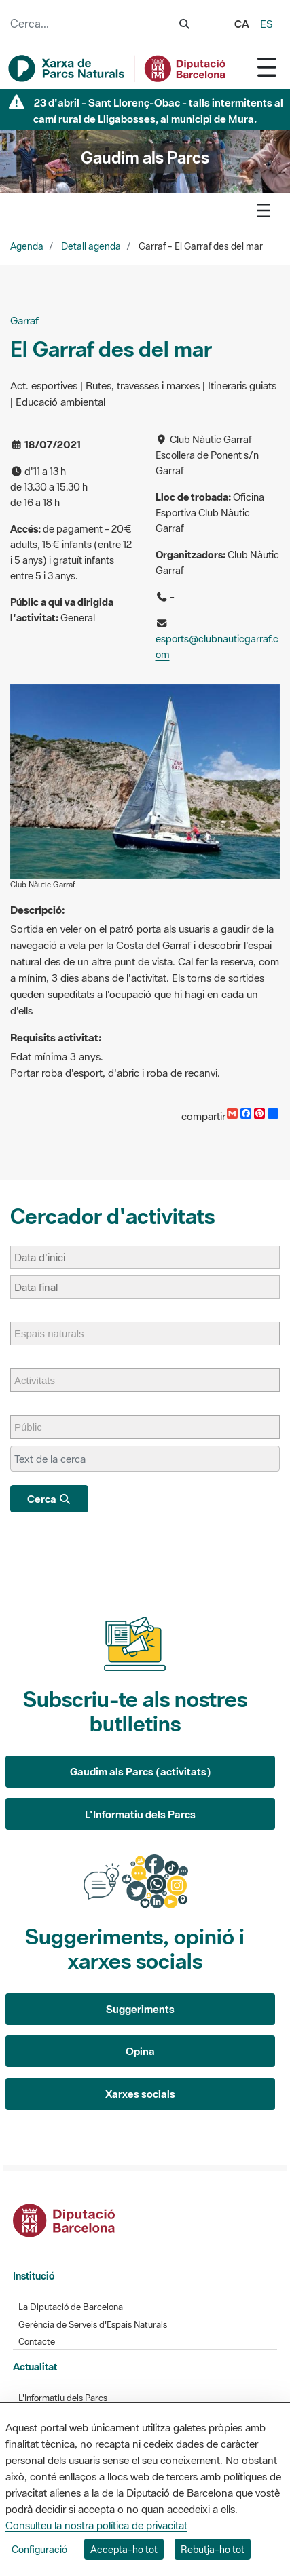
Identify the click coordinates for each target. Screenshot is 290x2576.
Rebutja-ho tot (212, 2549)
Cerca (49, 1498)
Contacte (36, 2341)
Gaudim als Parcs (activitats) (140, 1771)
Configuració (39, 2549)
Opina (140, 2051)
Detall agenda (91, 246)
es (266, 24)
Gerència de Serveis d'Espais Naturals (92, 2324)
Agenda (26, 246)
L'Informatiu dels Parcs (140, 1814)
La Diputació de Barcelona (70, 2307)
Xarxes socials (140, 2093)
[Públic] (35, 1427)
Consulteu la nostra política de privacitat (96, 2525)
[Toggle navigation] (267, 67)
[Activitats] (41, 1380)
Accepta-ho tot (124, 2549)
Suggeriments (140, 2009)
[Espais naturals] (56, 1333)
